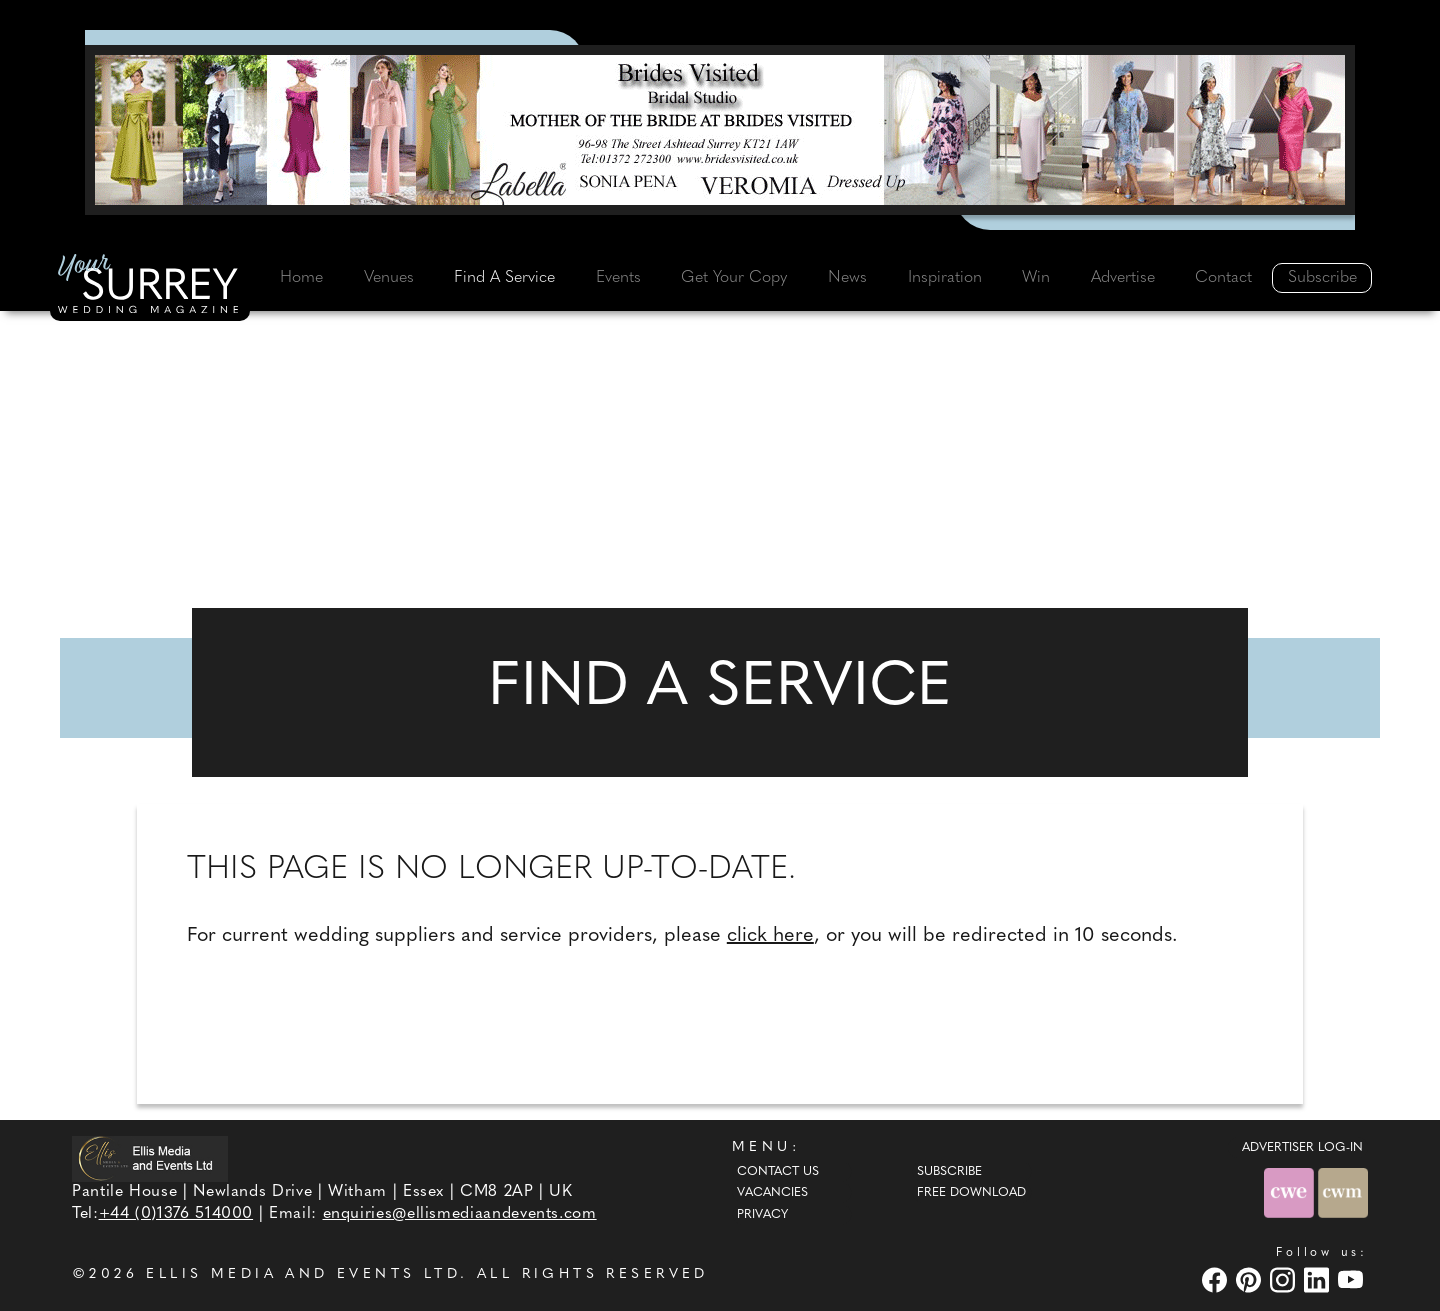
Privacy (762, 1215)
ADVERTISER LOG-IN (1302, 1148)
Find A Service (504, 278)
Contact (1223, 278)
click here (770, 936)
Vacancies (772, 1193)
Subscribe (1322, 278)
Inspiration (945, 278)
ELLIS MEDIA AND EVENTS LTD (303, 1274)
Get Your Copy (734, 278)
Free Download (971, 1193)
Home (301, 278)
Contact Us (778, 1172)
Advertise (1123, 278)
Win (1036, 278)
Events (618, 278)
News (847, 278)
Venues (389, 278)
